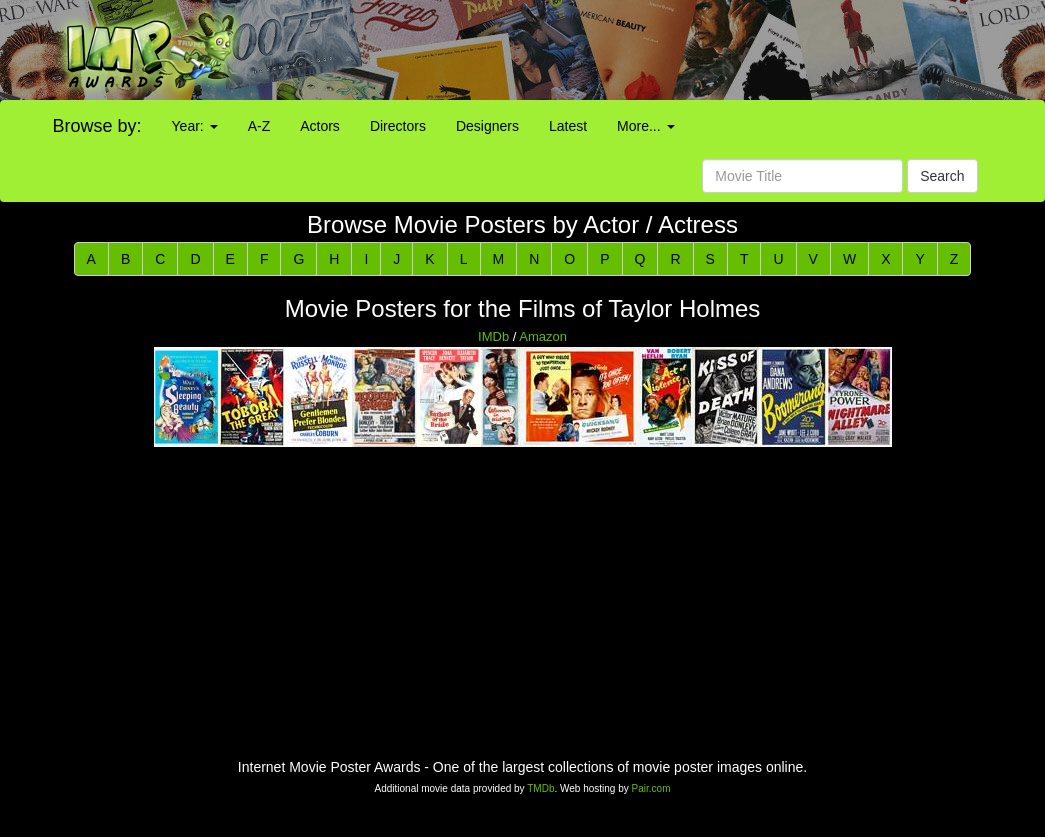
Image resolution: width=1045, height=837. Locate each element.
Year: (195, 126)
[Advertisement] (653, 50)
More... (645, 126)
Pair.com (651, 788)
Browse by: (97, 126)
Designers (487, 126)
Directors (398, 126)
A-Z (259, 126)
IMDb (493, 336)
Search (942, 176)
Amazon (543, 336)
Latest (568, 126)
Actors (320, 126)
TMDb (540, 788)
